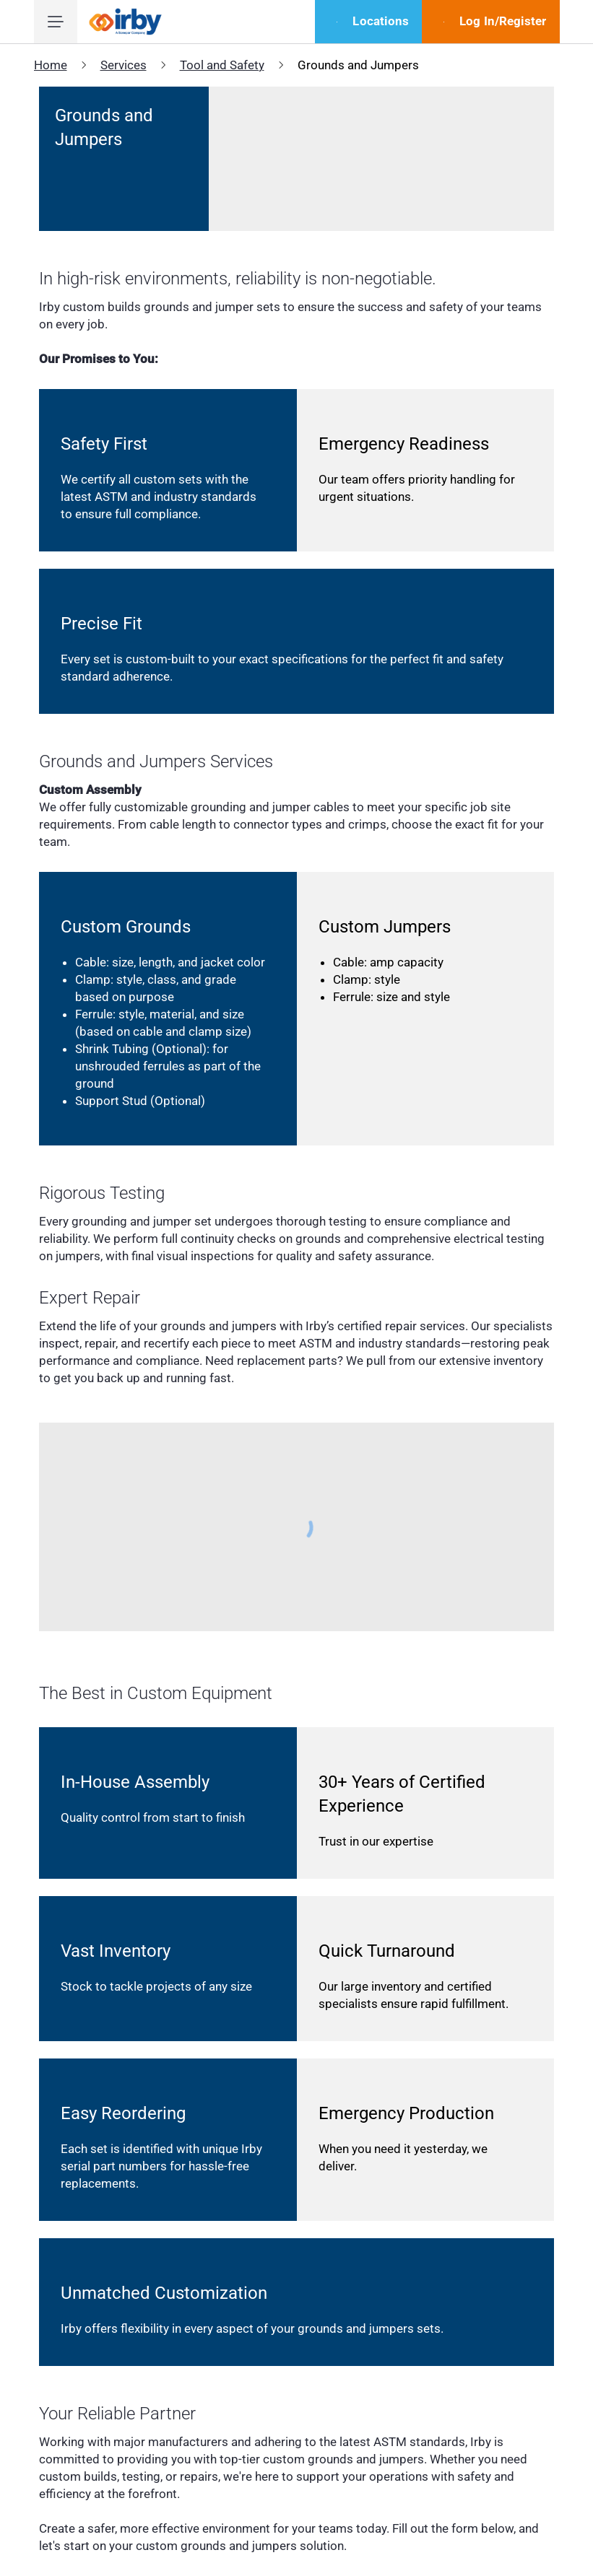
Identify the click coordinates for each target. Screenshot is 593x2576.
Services (123, 65)
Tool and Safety (222, 65)
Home (50, 65)
